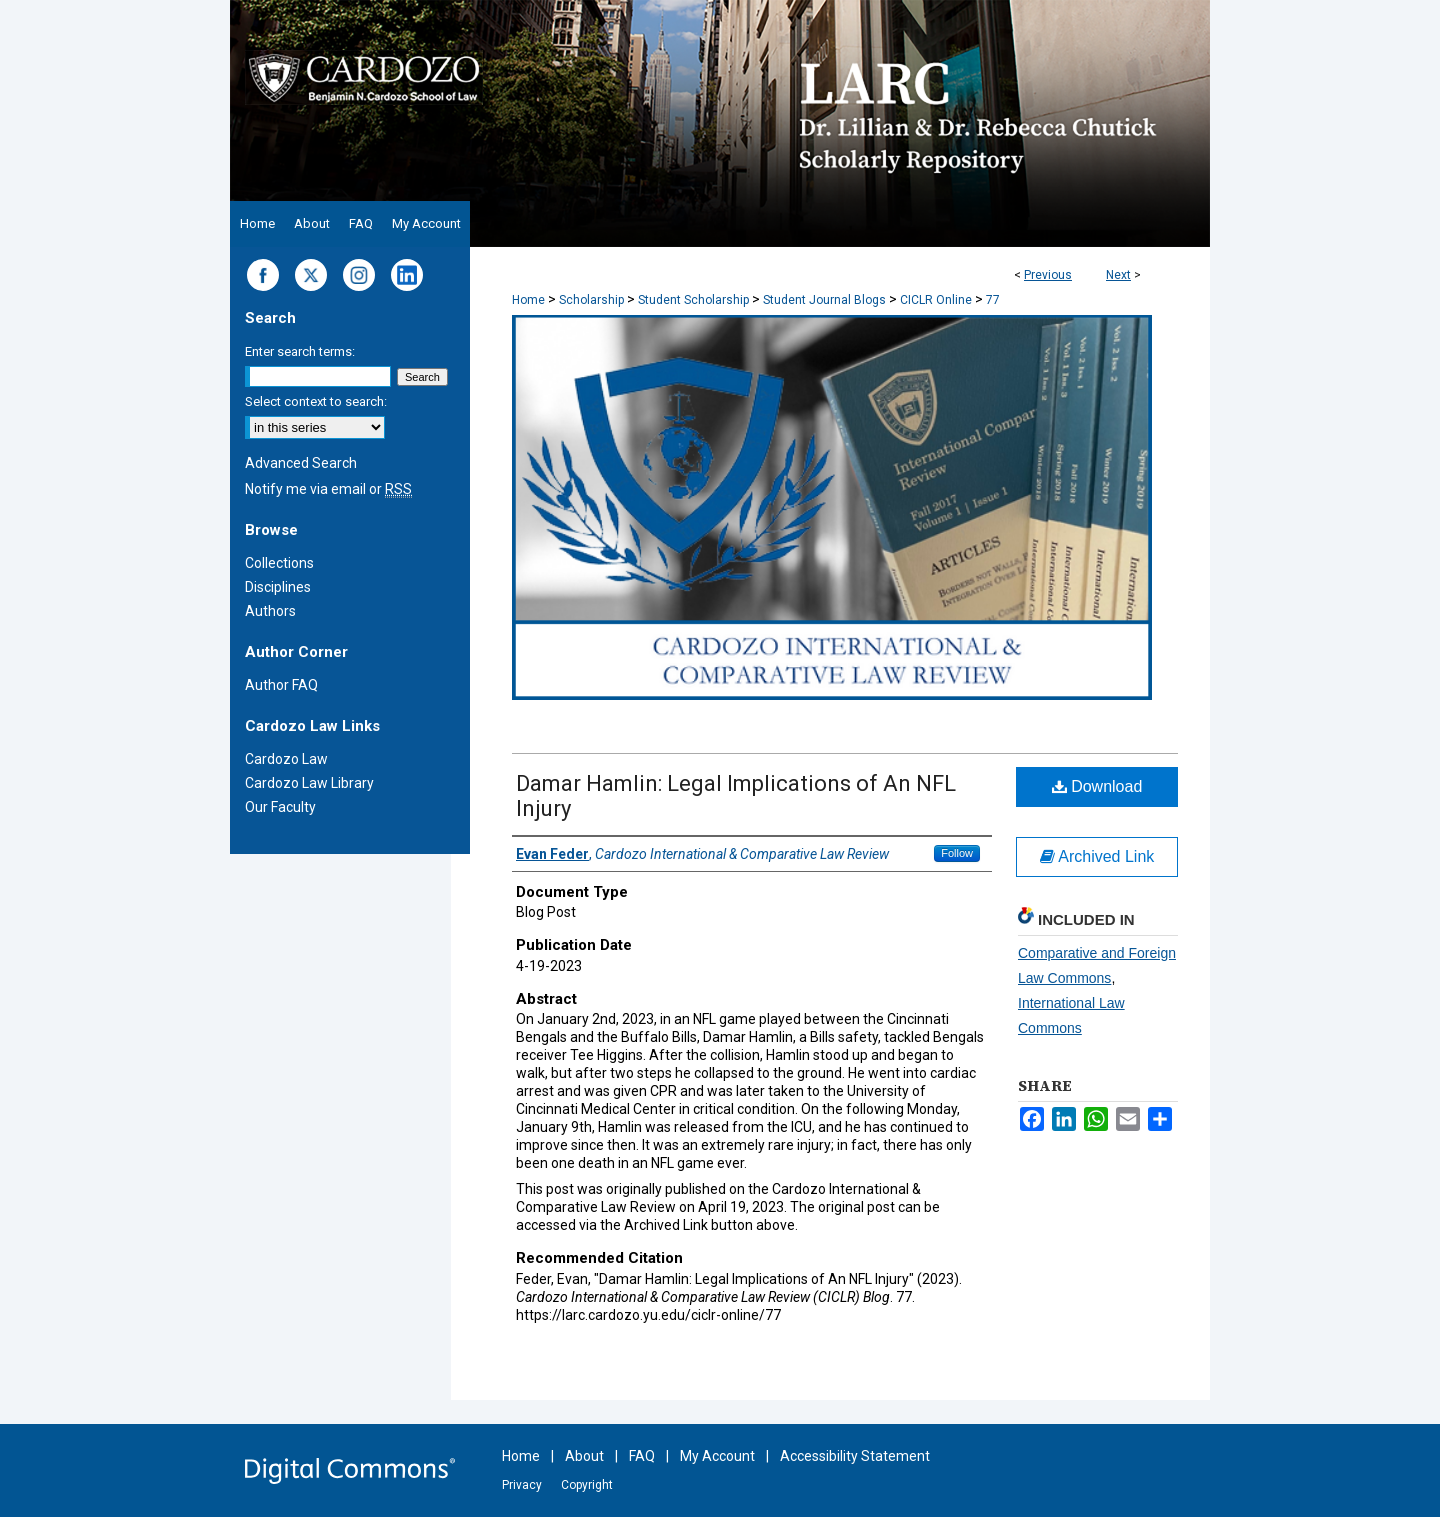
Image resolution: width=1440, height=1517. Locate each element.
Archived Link (1097, 856)
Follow (957, 853)
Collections (279, 563)
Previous (1048, 275)
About (584, 1456)
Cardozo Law (286, 759)
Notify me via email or (328, 489)
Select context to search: (316, 401)
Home (528, 300)
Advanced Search (301, 463)
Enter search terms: (300, 351)
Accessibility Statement (855, 1456)
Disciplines (278, 587)
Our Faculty (280, 807)
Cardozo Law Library (309, 783)
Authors (270, 611)
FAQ (642, 1456)
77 (993, 300)
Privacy (522, 1485)
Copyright (587, 1485)
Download (1097, 786)
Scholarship (591, 300)
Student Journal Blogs (824, 300)
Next (1118, 275)
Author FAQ (281, 685)
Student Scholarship (693, 300)
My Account (717, 1456)
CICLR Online (936, 300)
